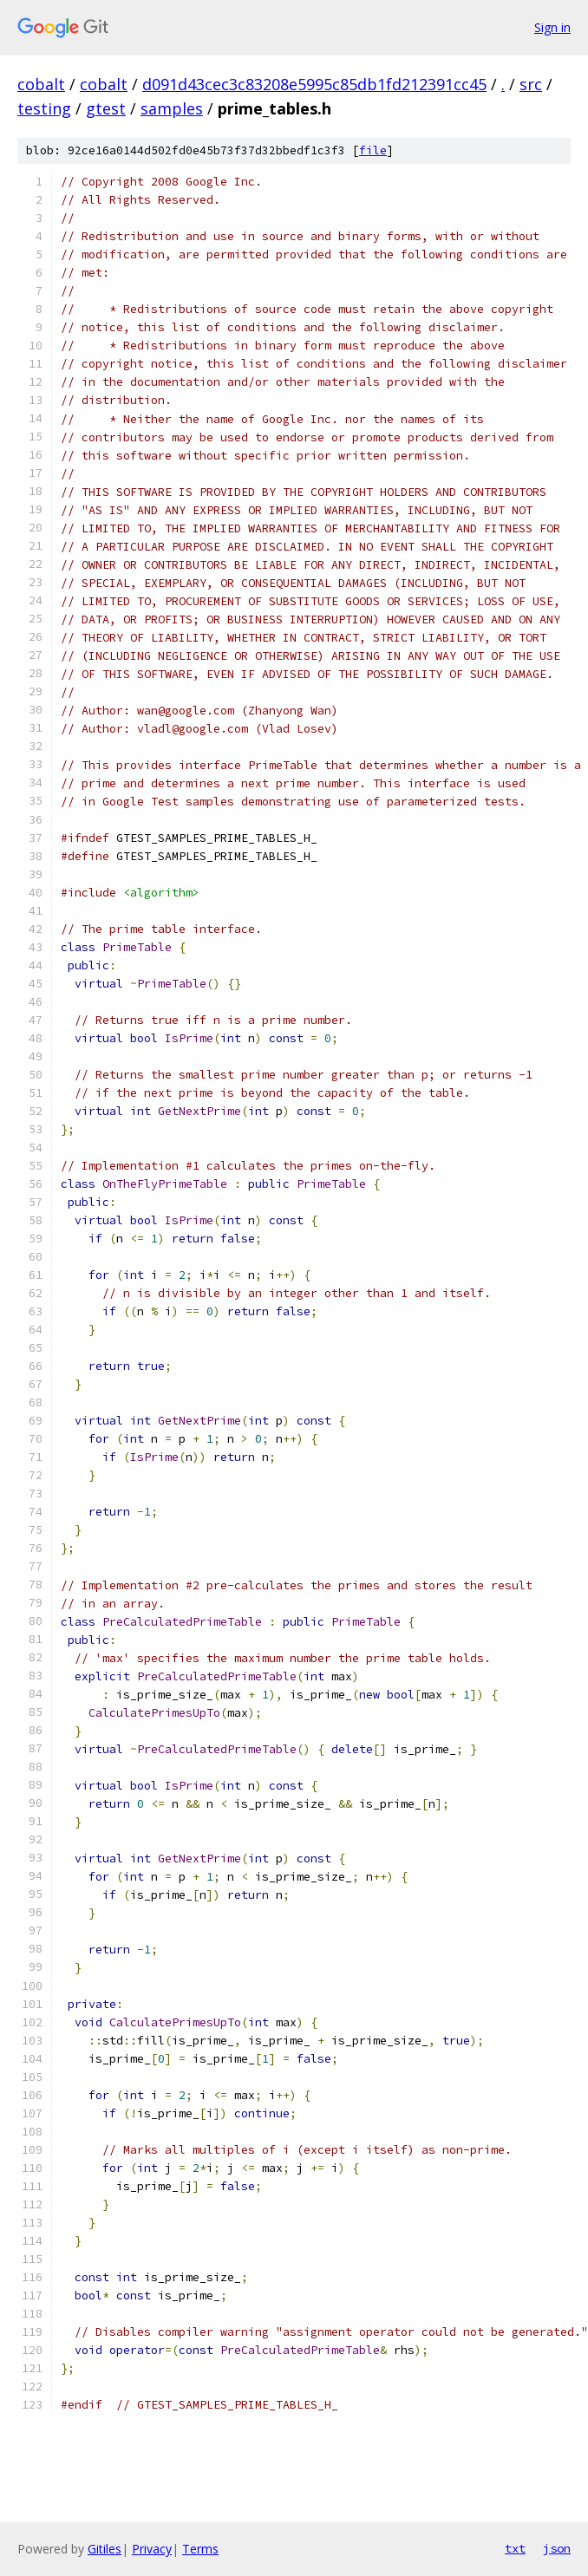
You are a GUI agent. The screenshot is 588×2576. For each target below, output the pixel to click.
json (557, 2548)
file (373, 150)
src (530, 84)
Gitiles (104, 2548)
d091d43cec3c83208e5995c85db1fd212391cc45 (314, 84)
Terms (200, 2548)
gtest (106, 108)
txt (515, 2548)
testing (44, 108)
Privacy (152, 2548)
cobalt (41, 84)
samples (171, 108)
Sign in (552, 27)
